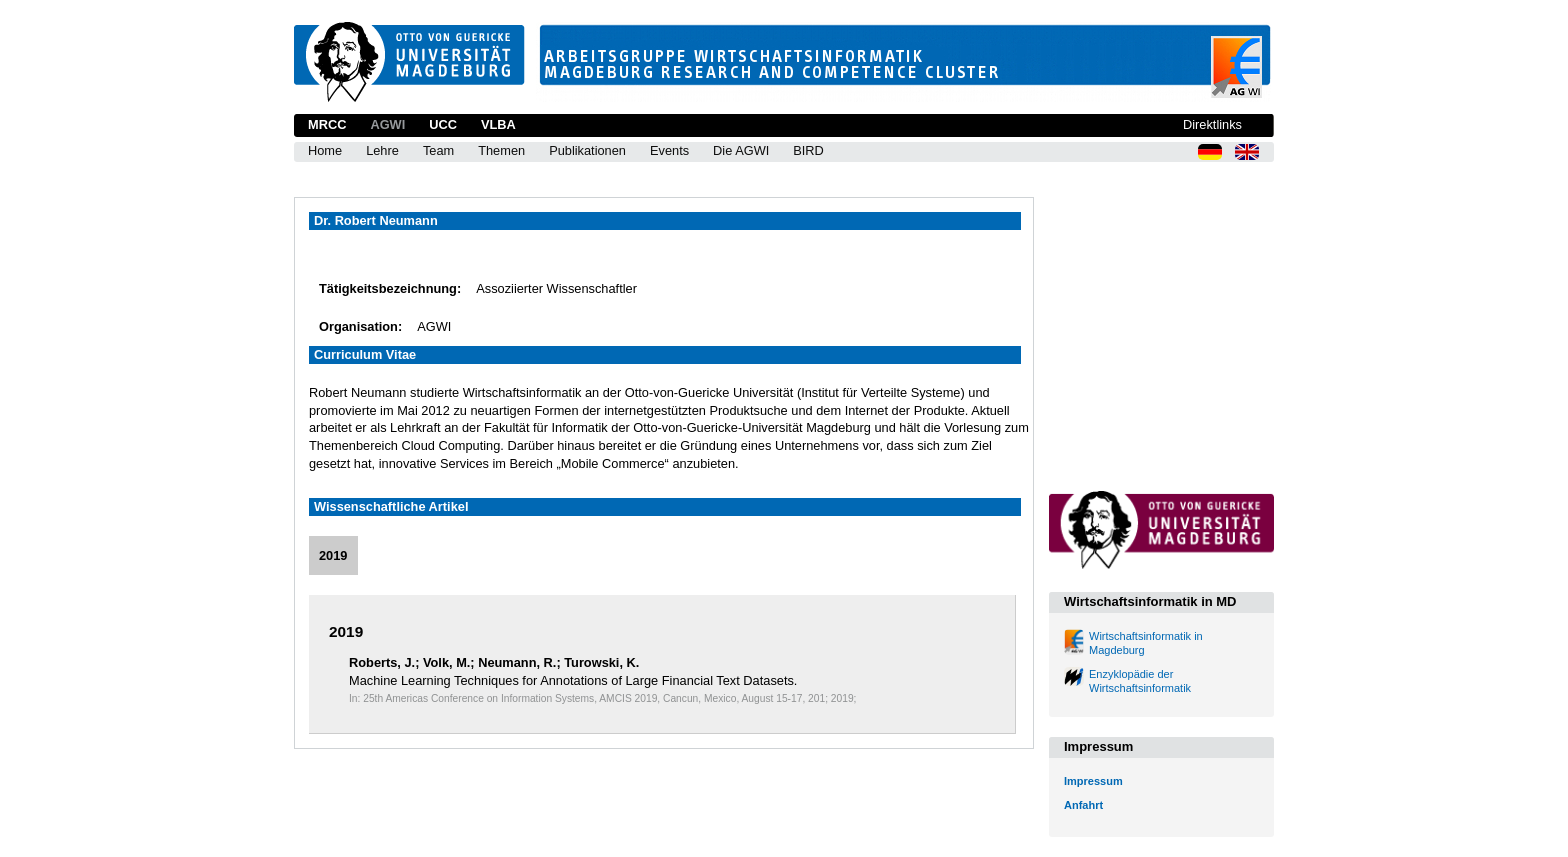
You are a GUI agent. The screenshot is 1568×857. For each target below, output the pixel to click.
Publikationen (587, 150)
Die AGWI (741, 150)
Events (669, 150)
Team (438, 150)
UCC (443, 124)
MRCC (327, 124)
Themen (501, 150)
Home (325, 150)
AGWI (387, 124)
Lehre (382, 150)
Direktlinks (1212, 124)
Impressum (1093, 781)
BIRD (808, 150)
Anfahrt (1083, 805)
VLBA (498, 124)
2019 (333, 555)
